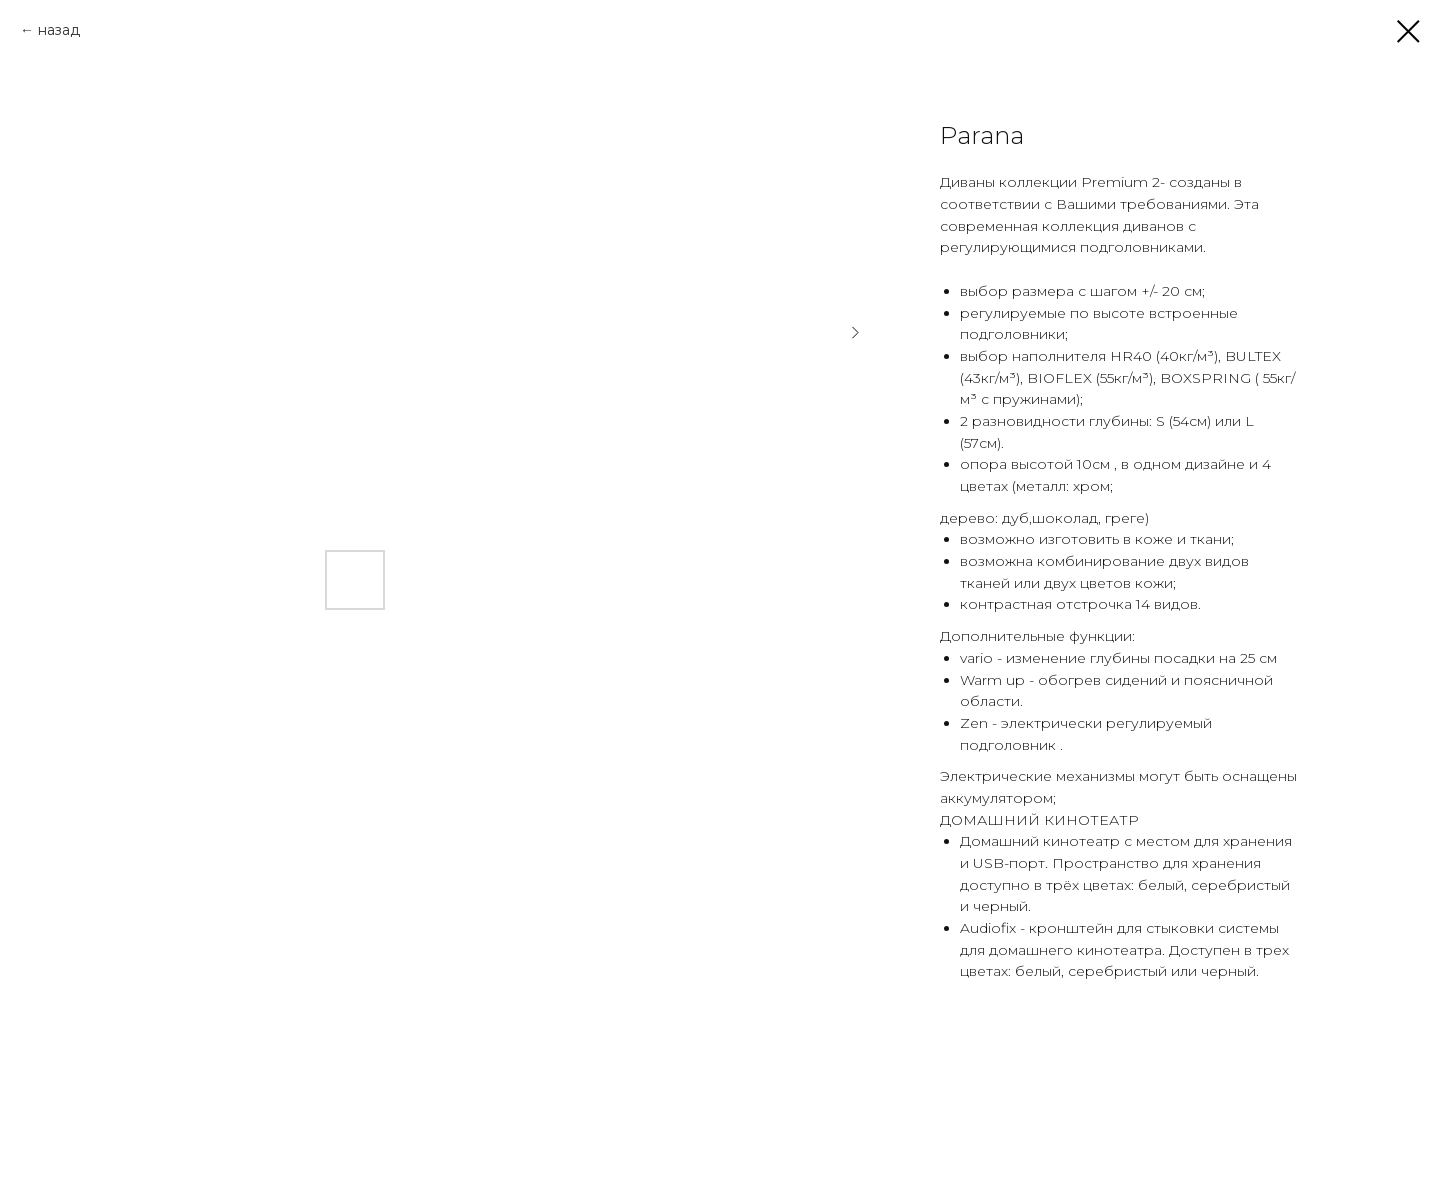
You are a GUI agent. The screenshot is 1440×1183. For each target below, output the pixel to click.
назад (59, 30)
